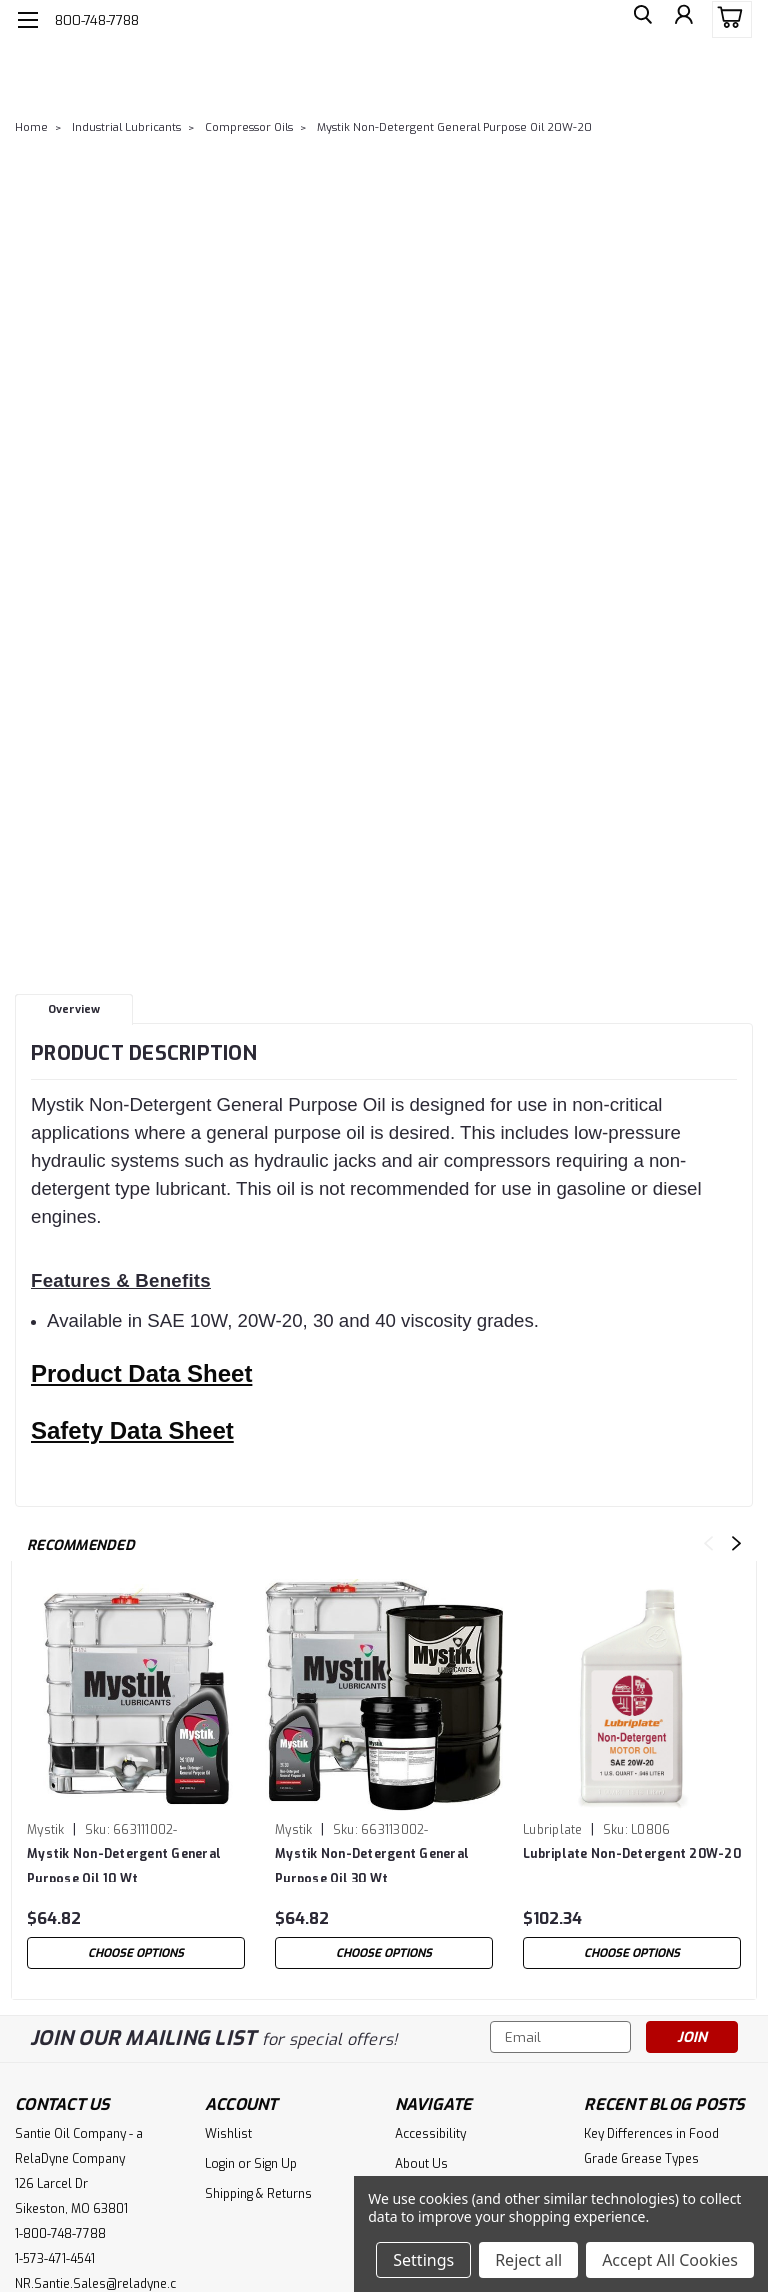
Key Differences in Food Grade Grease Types (651, 2146)
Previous (708, 1543)
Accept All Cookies (670, 2260)
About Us (421, 2164)
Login (220, 2164)
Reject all (528, 2260)
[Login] (682, 20)
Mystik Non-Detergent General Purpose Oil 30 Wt (372, 1864)
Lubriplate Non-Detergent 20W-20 (632, 1854)
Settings (423, 2260)
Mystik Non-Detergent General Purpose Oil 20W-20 (454, 127)
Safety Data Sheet (132, 1430)
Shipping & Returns (258, 2194)
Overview (74, 1009)
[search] (637, 20)
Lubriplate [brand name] (553, 1830)
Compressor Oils (249, 127)
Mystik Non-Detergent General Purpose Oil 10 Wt (124, 1864)
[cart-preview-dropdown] (727, 19)
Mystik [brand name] (46, 1830)
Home (31, 127)
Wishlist (228, 2134)
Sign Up (275, 2164)
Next (736, 1543)
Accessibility (430, 2134)
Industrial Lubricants (126, 127)
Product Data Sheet (141, 1373)
